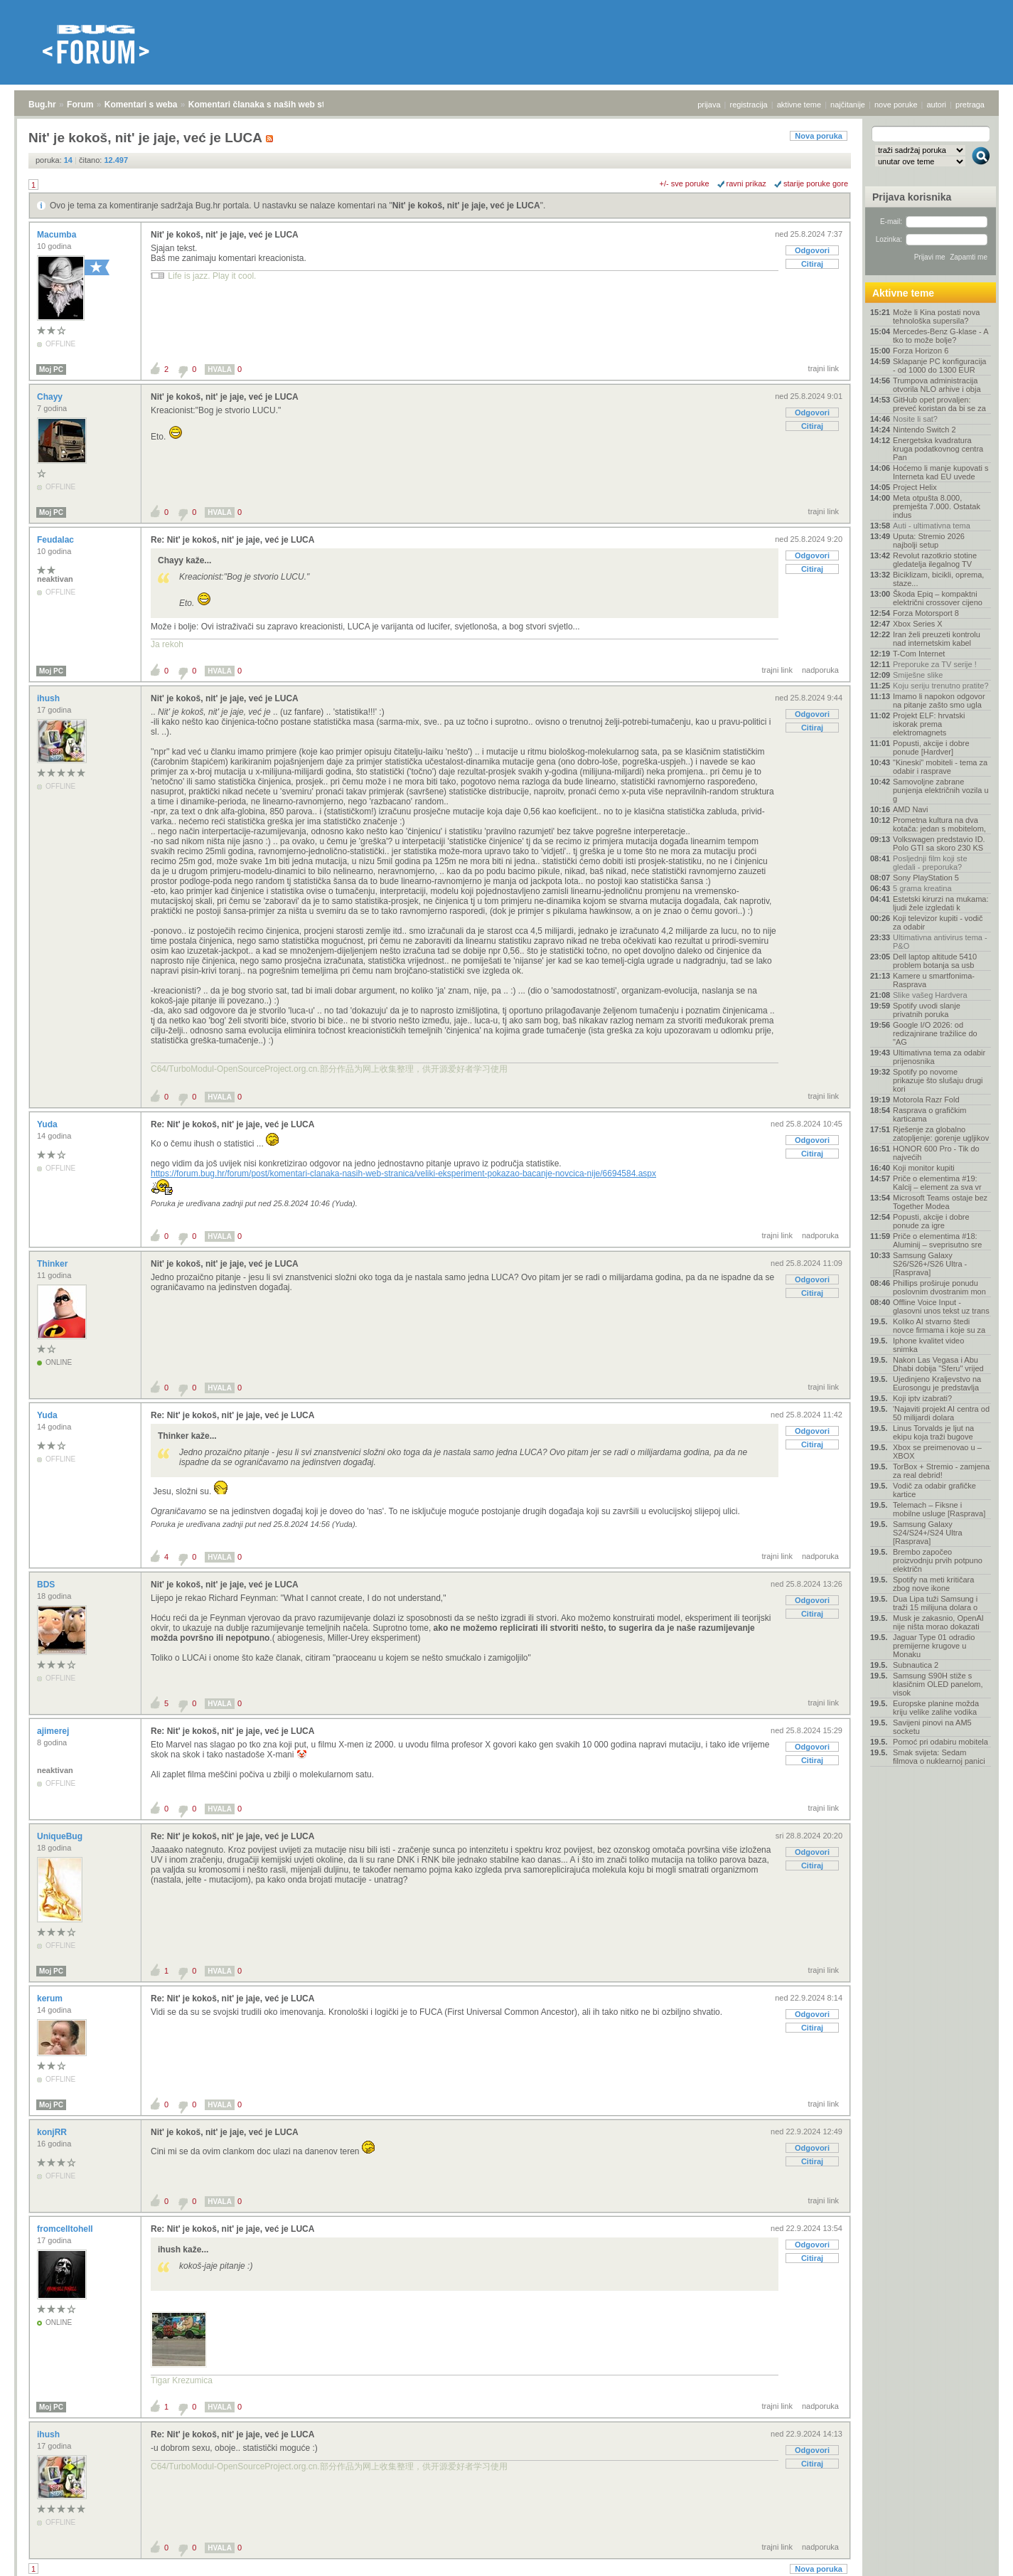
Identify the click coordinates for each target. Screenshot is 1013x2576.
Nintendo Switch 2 (924, 429)
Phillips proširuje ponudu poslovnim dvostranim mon (939, 1287)
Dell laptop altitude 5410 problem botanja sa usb (935, 960)
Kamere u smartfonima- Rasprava (934, 980)
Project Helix (915, 487)
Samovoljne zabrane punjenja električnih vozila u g (941, 790)
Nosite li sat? (915, 419)
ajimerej (54, 1731)
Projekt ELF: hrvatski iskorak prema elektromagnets (929, 724)
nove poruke (896, 104)
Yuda (48, 1124)
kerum (51, 1998)
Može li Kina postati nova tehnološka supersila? (936, 316)
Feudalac (56, 540)
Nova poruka (818, 136)
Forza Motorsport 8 (926, 613)
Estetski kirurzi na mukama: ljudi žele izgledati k (940, 903)
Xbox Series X (918, 623)
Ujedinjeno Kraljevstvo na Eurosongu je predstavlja (937, 1383)
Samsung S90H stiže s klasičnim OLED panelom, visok (938, 1684)
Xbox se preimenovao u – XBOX (937, 1451)
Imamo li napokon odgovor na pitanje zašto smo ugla (939, 700)
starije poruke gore (815, 183)
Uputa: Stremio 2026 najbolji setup (929, 540)
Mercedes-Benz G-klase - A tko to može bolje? (940, 335)
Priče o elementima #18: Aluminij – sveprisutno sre (937, 1240)
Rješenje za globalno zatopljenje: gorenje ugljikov (941, 1133)
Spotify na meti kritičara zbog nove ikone (933, 1583)
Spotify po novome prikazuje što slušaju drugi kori (938, 1080)
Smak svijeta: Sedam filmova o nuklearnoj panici (939, 1756)
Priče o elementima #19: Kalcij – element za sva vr (937, 1182)
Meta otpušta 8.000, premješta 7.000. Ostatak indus (936, 506)
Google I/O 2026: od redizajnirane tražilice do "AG (935, 1033)
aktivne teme (799, 104)
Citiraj (812, 264)
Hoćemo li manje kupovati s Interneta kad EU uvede (941, 472)
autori (937, 104)
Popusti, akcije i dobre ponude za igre (931, 1221)
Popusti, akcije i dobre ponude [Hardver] (931, 747)
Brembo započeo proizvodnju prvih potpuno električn (937, 1560)
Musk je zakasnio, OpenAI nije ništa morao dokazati (938, 1622)
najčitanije (847, 104)
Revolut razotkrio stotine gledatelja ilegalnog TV (935, 559)
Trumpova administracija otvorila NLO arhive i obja (937, 384)
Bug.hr (42, 105)
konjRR (53, 2132)
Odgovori (812, 250)
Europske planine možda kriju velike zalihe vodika (936, 1707)
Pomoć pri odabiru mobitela (940, 1741)
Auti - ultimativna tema (931, 525)
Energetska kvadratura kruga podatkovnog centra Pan (938, 449)
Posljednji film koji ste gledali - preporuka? (930, 862)
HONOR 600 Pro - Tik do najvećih (936, 1152)
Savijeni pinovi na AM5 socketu (932, 1726)
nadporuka (820, 670)
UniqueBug (61, 1836)
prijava (708, 104)
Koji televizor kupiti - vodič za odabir (938, 922)
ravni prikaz (746, 183)
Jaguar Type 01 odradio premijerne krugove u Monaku (934, 1646)
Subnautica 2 (915, 1665)
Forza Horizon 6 (920, 350)
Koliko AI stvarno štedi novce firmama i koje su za (939, 1325)
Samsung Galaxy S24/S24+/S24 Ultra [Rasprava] (928, 1532)
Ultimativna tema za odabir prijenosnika (939, 1056)
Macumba (58, 235)
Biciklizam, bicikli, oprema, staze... (938, 578)
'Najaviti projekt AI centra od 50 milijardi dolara (941, 1413)
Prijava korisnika (911, 197)
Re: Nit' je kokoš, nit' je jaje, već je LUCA (232, 540)
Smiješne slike (918, 675)
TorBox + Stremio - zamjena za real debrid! (941, 1470)
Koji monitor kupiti (924, 1168)
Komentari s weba (141, 105)
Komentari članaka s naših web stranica (269, 105)
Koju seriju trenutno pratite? (941, 685)
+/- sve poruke (684, 183)
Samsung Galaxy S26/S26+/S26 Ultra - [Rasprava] (930, 1264)
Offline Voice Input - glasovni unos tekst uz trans (941, 1306)
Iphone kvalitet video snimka (928, 1344)
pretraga (970, 104)
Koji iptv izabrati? (922, 1398)
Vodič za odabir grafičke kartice (934, 1490)
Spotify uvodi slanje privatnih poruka (926, 1009)
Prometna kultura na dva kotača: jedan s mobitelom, (939, 824)
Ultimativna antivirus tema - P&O (940, 941)
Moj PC (51, 369)
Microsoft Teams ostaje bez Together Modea (940, 1201)
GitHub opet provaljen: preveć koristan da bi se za (939, 404)
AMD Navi (910, 809)
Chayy (51, 397)
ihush (49, 698)
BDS (47, 1585)
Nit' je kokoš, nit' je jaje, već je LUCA (466, 206)
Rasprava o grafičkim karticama (929, 1114)
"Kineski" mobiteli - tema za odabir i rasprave (940, 766)
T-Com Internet (919, 653)
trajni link (823, 368)
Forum (80, 105)
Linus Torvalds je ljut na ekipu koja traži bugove (933, 1432)
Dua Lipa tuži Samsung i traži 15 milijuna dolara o (935, 1603)
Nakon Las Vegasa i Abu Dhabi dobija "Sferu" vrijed (938, 1364)
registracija (749, 104)
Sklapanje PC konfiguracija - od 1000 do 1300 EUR (939, 365)
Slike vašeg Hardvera (930, 995)
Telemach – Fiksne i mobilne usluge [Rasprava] (939, 1509)
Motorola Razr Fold (926, 1099)
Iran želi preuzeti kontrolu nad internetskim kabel (936, 638)
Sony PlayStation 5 (926, 877)
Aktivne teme (903, 293)
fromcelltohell (66, 2229)
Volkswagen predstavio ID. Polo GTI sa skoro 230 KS (939, 843)
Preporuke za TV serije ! (935, 664)
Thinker (53, 1264)
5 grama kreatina (922, 888)
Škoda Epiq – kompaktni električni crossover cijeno (937, 598)
